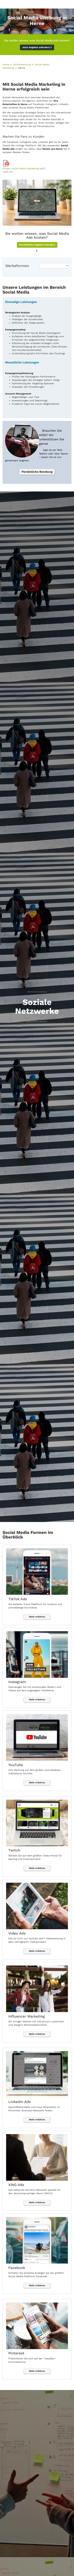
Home (6, 64)
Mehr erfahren (37, 1616)
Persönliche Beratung (37, 471)
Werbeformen (17, 266)
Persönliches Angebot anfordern (37, 244)
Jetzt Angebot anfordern (37, 47)
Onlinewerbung (22, 64)
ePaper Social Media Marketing (21, 168)
